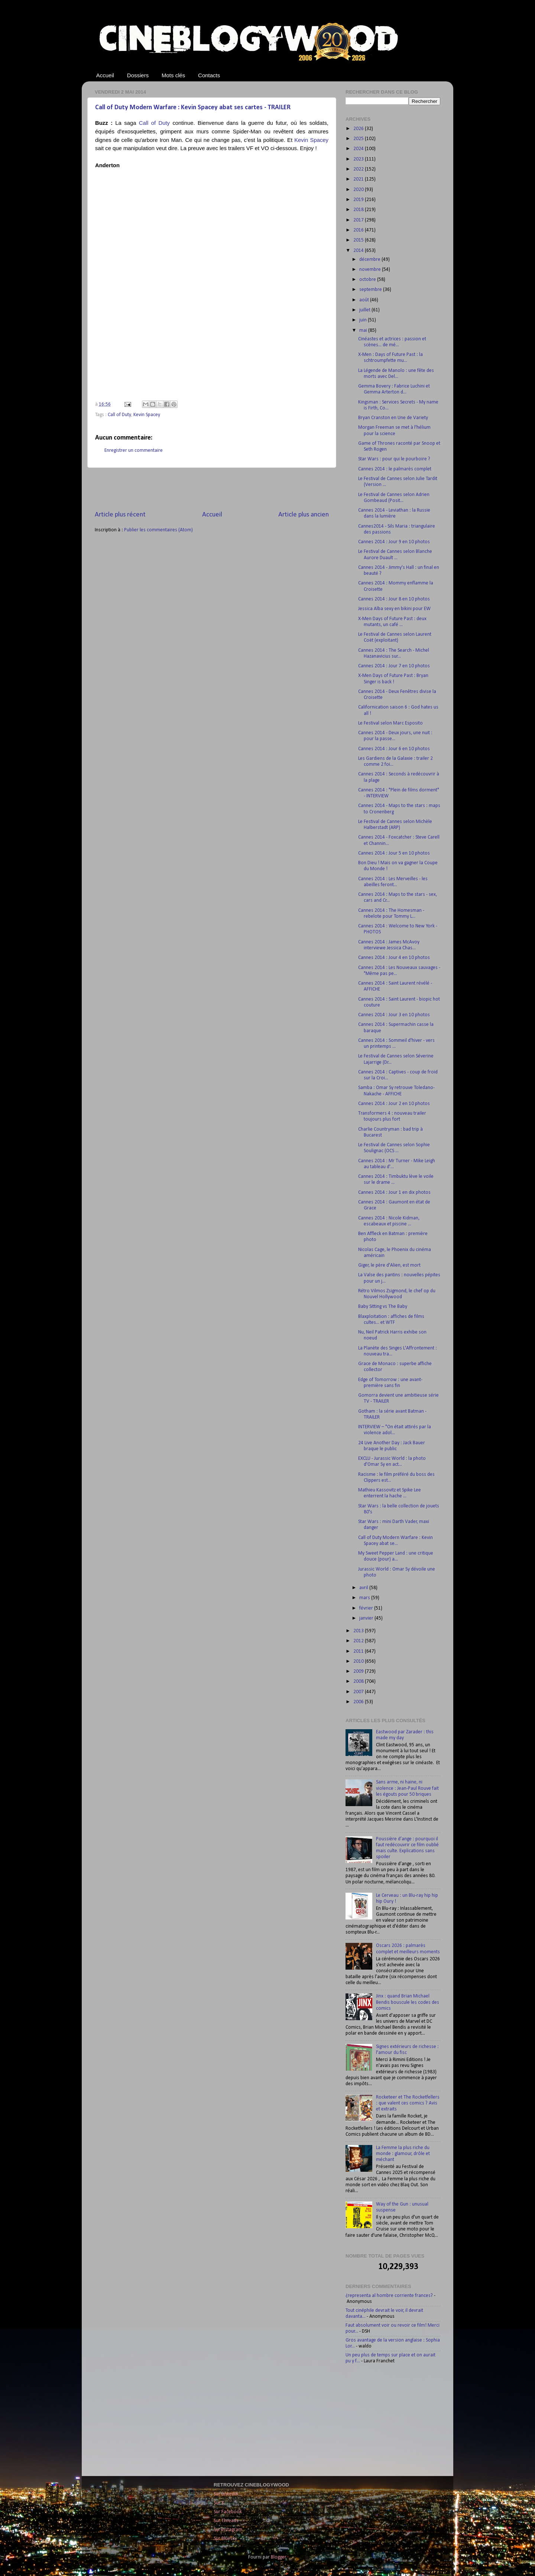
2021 (359, 179)
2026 (359, 128)
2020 (359, 189)
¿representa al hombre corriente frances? (389, 2295)
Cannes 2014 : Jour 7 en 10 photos (394, 666)
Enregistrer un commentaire (133, 450)
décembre (370, 259)
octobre (368, 279)
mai (363, 330)
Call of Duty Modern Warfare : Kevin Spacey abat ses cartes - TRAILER (193, 107)
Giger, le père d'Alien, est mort (389, 1265)
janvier (366, 1618)
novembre (370, 269)
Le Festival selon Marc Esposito (390, 723)
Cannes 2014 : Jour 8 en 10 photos (394, 599)
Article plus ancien (303, 514)
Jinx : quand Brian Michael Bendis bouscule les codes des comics (407, 2002)
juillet (365, 310)
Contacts (209, 75)
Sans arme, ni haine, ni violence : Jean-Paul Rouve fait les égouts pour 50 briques (407, 1788)
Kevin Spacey (311, 140)
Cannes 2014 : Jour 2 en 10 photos (394, 1103)
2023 (359, 159)
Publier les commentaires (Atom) (158, 530)
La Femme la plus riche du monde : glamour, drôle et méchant (403, 2153)
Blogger (278, 2557)
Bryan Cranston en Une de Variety (393, 417)
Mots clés (173, 75)
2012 (359, 1641)
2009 (359, 1671)
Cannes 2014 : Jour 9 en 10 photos (394, 541)
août (364, 300)
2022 (359, 169)
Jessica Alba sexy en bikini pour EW (394, 608)
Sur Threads (226, 2520)
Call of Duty (154, 123)
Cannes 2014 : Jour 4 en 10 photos (394, 957)
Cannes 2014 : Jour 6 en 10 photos (394, 748)
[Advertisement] (211, 489)
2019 (359, 199)
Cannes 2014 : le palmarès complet (394, 469)
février (366, 1608)
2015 (359, 240)
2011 (359, 1651)
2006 (359, 1701)
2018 (359, 209)
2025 (359, 138)
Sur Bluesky (225, 2538)
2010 (359, 1661)
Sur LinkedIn (226, 2494)
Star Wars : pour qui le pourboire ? (394, 459)
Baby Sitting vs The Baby (382, 1306)
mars (365, 1597)
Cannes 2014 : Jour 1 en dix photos (394, 1192)
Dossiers (138, 75)
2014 (359, 250)
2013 (359, 1631)
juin (363, 320)
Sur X (219, 2503)
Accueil (105, 75)
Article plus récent (120, 514)
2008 (359, 1681)
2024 (359, 148)
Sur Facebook (228, 2511)
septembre (371, 289)
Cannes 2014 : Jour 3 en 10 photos (394, 1014)
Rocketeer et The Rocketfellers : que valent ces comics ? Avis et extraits (408, 2103)
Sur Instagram (228, 2529)
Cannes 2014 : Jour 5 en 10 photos (394, 853)
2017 (359, 220)
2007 (359, 1691)
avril (364, 1587)
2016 (359, 230)
